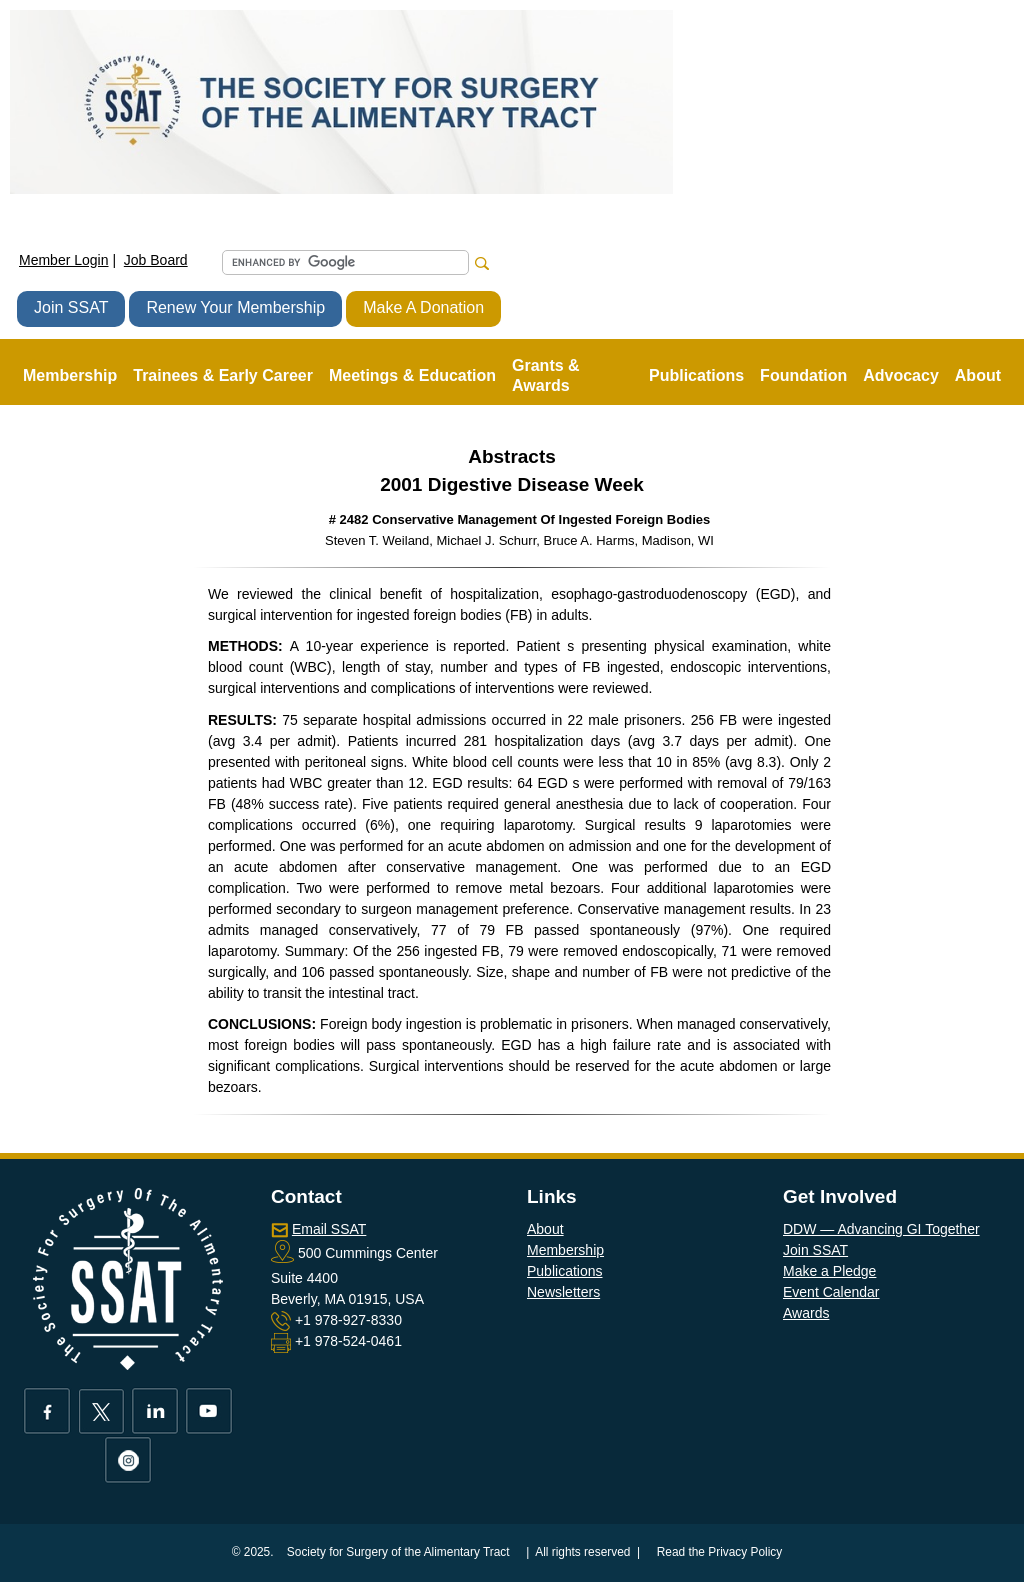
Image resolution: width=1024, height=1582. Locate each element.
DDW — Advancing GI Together (881, 1229)
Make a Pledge (829, 1271)
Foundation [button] (803, 375)
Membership (565, 1250)
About (545, 1229)
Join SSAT (71, 307)
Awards (806, 1313)
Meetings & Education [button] (412, 375)
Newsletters (563, 1292)
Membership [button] (70, 375)
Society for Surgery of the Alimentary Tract (398, 1552)
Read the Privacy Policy (720, 1552)
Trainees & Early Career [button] (223, 375)
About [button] (978, 375)
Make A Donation (423, 307)
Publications (565, 1271)
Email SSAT (329, 1229)
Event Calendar (831, 1292)
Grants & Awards (546, 375)
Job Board (156, 260)
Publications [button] (696, 375)
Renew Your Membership (235, 307)
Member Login (64, 260)
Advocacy (901, 375)
